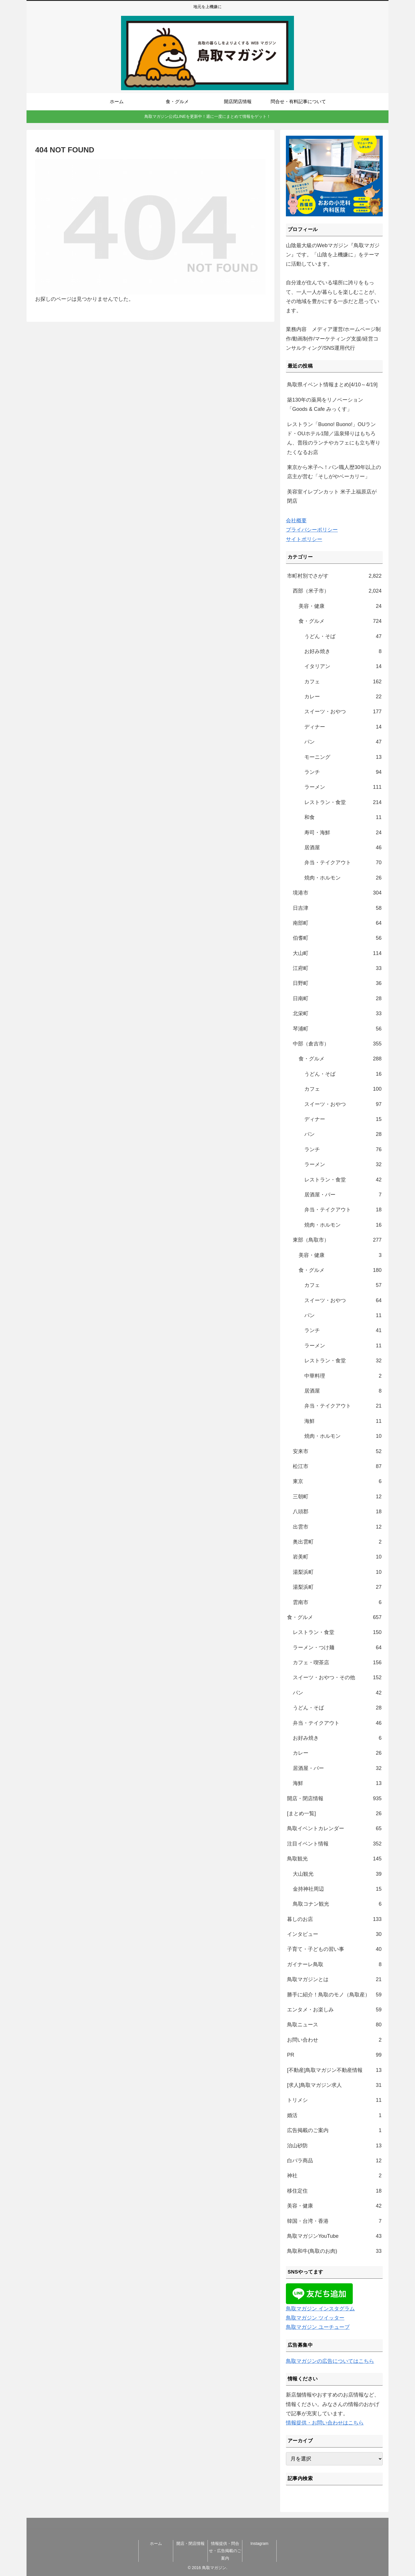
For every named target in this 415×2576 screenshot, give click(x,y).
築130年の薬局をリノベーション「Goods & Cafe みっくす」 (325, 404)
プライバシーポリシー (312, 530)
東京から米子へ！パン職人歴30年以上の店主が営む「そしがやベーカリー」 (334, 471)
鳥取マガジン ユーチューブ (318, 2327)
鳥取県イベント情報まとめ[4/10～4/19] (332, 384)
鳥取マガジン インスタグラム (320, 2309)
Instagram (259, 2543)
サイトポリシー (304, 539)
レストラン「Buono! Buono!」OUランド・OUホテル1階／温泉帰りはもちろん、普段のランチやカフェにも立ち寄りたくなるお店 (333, 438)
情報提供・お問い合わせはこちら (325, 2423)
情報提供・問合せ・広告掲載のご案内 (225, 2550)
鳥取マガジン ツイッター (315, 2318)
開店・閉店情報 (190, 2543)
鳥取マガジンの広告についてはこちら (330, 2361)
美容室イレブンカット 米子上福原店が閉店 (332, 496)
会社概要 (296, 520)
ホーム (156, 2543)
